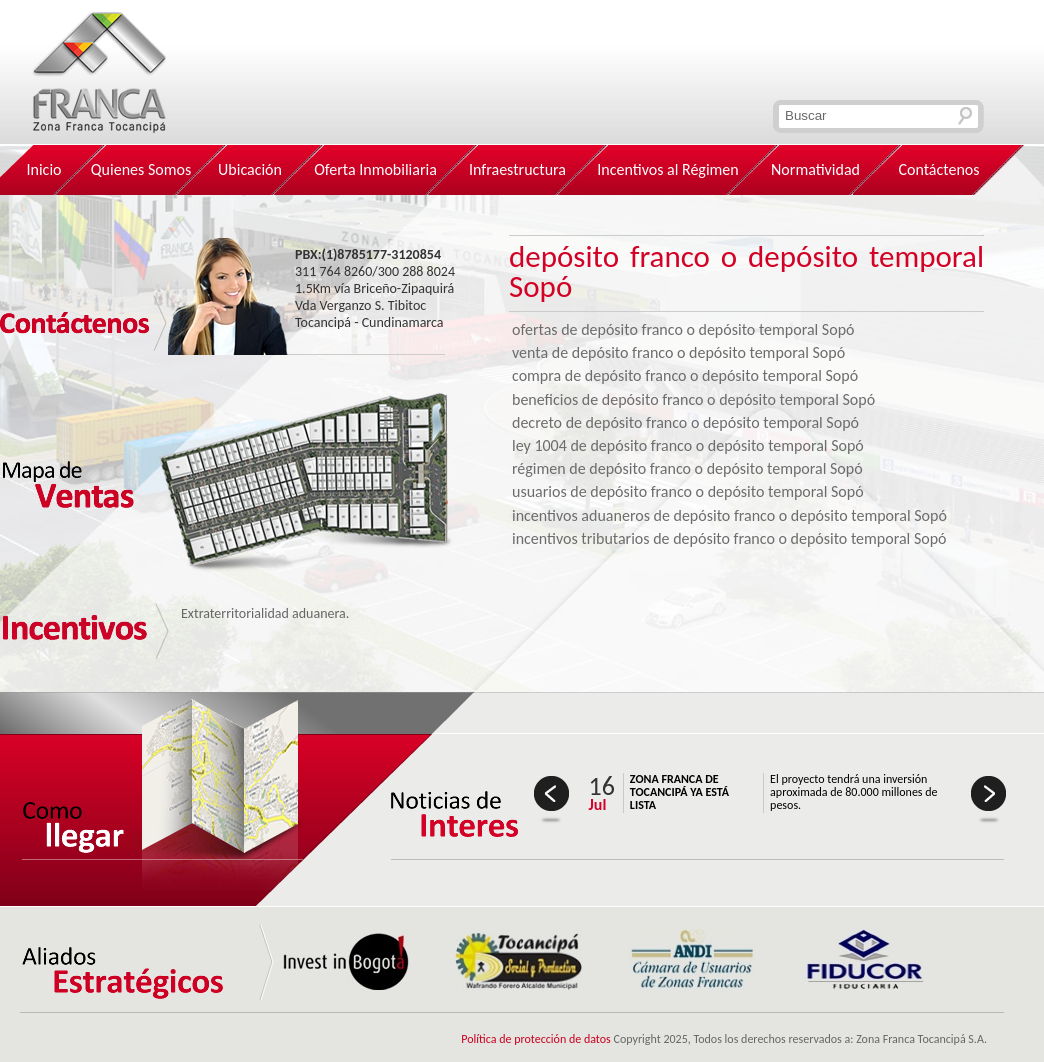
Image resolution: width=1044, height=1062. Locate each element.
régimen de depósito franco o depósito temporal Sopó (687, 468)
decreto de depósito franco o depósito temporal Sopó (685, 422)
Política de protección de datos (536, 1039)
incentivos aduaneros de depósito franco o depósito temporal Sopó (729, 515)
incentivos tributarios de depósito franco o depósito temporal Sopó (729, 538)
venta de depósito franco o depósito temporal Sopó (678, 352)
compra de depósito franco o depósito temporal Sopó (685, 375)
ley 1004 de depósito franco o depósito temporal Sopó (688, 445)
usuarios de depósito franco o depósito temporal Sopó (688, 491)
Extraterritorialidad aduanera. (265, 613)
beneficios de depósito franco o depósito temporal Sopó (693, 399)
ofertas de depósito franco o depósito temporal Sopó (683, 329)
